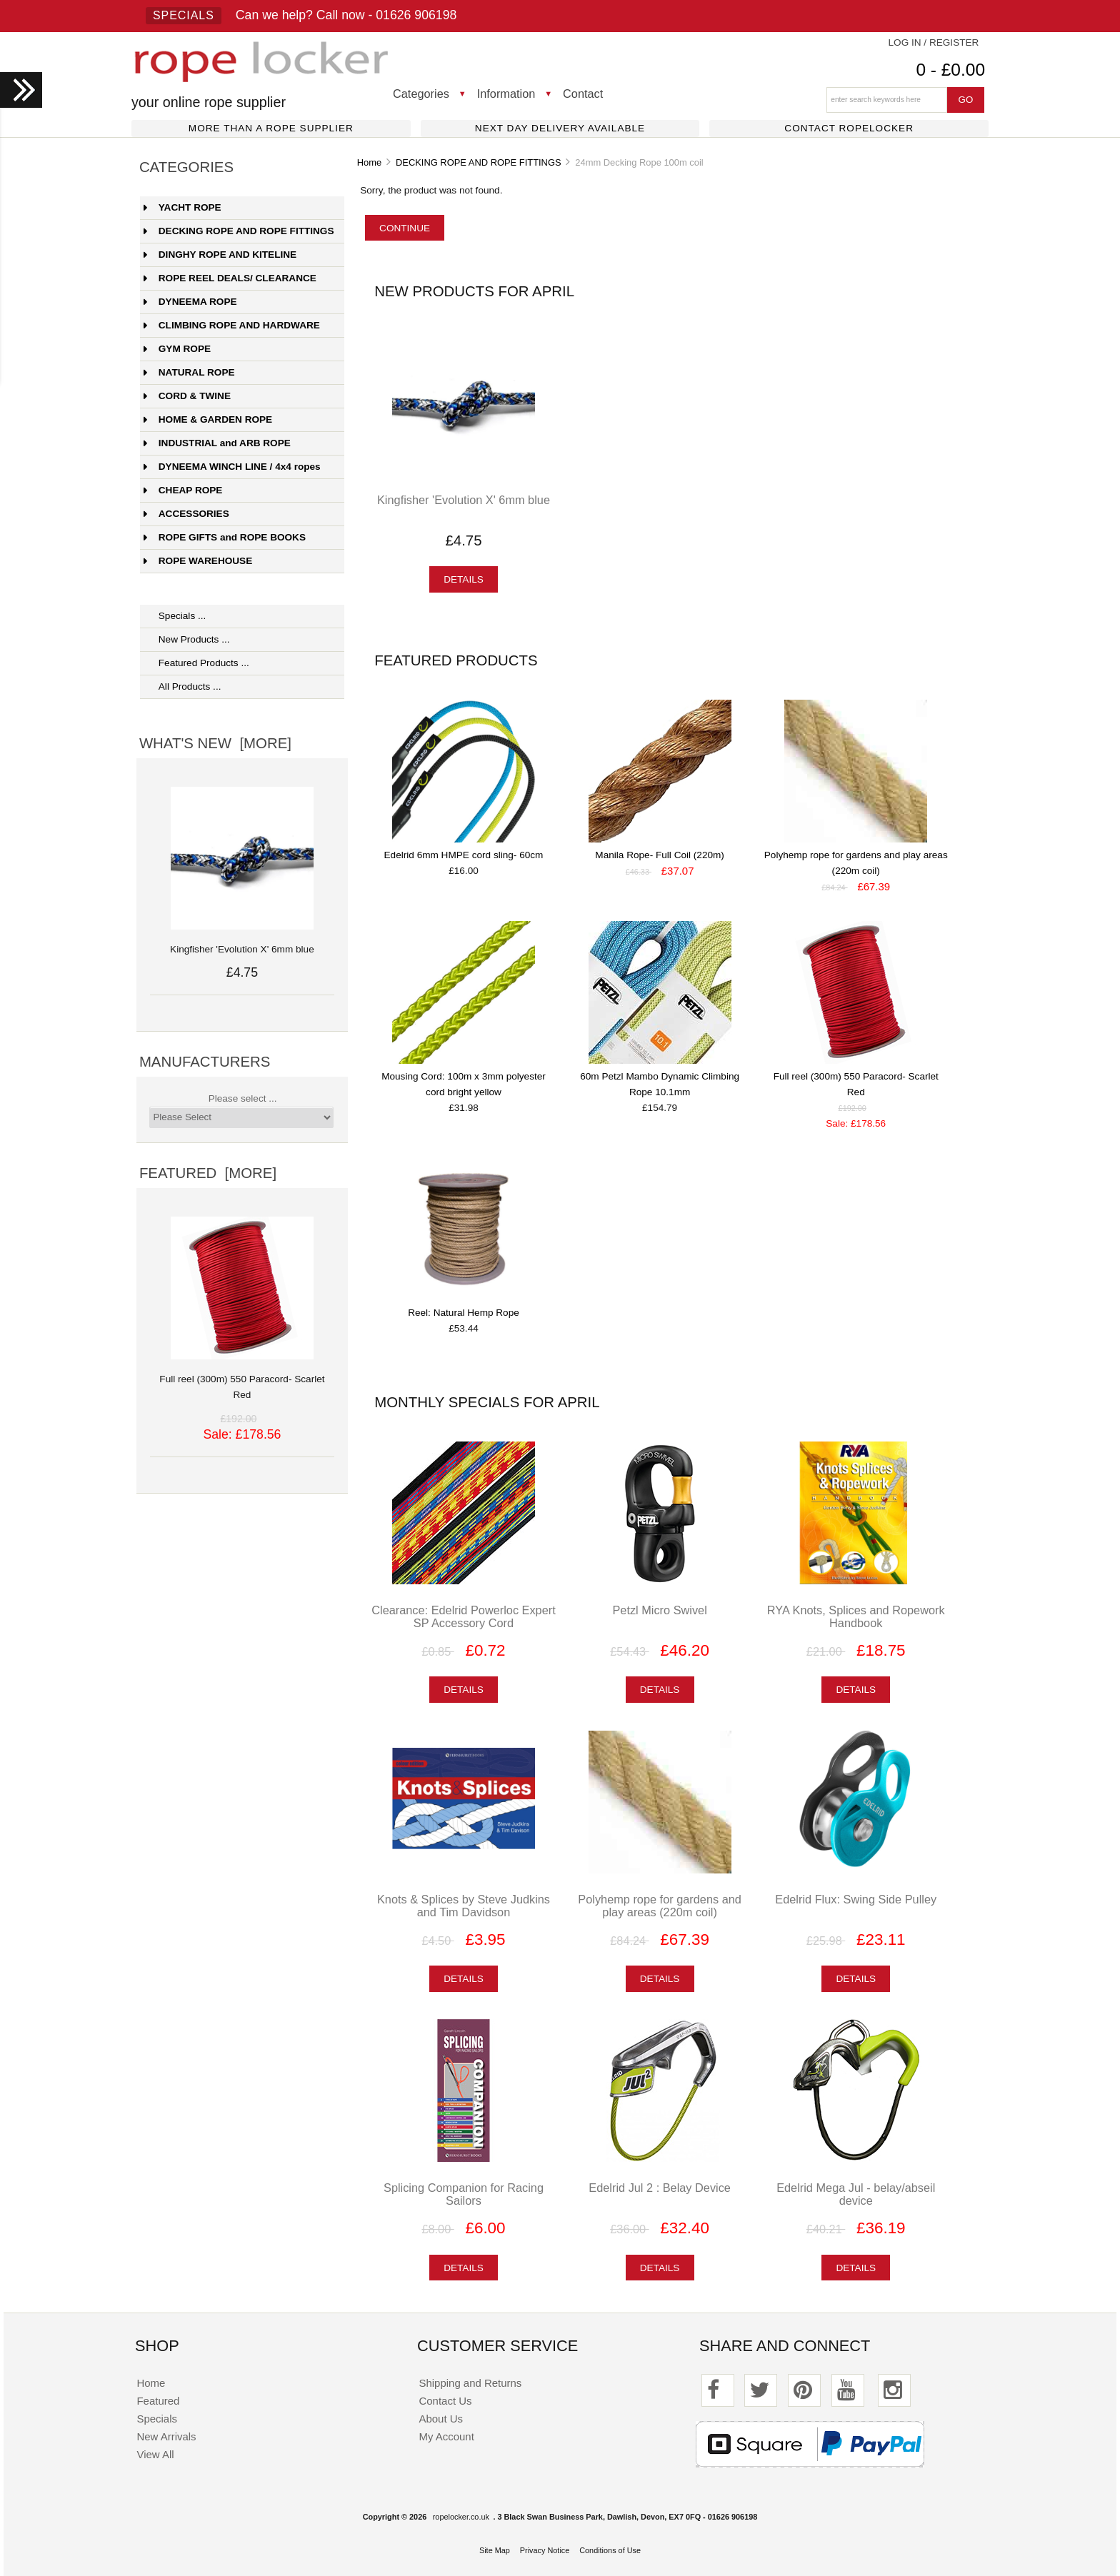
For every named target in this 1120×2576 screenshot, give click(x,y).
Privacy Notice (545, 2550)
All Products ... (182, 686)
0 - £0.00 (950, 69)
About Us (441, 2419)
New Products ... (187, 639)
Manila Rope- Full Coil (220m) (659, 855)
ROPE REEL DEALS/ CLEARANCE (230, 278)
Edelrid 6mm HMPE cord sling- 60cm (464, 855)
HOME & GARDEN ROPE (208, 419)
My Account (446, 2436)
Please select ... (243, 1098)
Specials (183, 15)
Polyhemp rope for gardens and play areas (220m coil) (659, 1905)
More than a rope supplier (271, 128)
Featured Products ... (196, 663)
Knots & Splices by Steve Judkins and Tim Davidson (463, 1905)
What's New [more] (215, 743)
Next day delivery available (560, 128)
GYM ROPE (177, 348)
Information (506, 93)
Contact (583, 93)
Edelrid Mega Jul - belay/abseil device (855, 2194)
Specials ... (175, 615)
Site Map (494, 2550)
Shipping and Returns (470, 2383)
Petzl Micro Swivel (659, 1610)
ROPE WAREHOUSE (198, 560)
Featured (157, 2401)
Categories (421, 93)
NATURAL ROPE (189, 372)
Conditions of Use (610, 2550)
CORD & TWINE (187, 396)
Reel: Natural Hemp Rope (463, 1312)
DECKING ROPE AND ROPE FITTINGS (478, 162)
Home (369, 162)
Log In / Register (934, 42)
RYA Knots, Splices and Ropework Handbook (856, 1616)
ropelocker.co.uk (461, 2516)
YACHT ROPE (182, 207)
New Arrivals (166, 2436)
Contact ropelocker (849, 128)
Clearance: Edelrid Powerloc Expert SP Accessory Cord (463, 1616)
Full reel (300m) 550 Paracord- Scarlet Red (241, 1379)
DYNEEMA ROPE (190, 301)
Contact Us (445, 2401)
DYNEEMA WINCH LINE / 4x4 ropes (232, 466)
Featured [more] (207, 1173)
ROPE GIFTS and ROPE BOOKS (225, 537)
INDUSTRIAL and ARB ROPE (217, 443)
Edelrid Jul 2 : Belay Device (660, 2187)
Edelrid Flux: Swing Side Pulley (855, 1899)
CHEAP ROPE (183, 490)
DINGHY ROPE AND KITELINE (220, 254)
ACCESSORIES (186, 513)
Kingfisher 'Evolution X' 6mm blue (463, 499)
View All (155, 2454)
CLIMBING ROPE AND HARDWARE (232, 325)
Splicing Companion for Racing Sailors (464, 2194)
